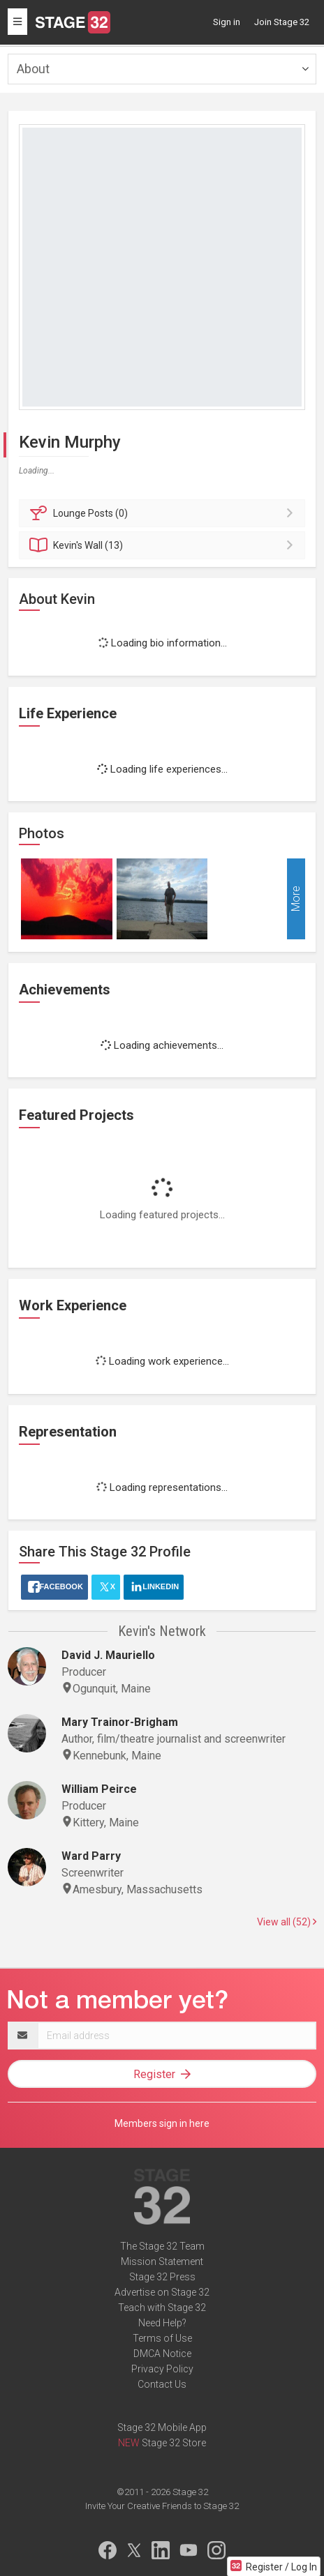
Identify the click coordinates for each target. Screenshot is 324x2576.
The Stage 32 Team (162, 2246)
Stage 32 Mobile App (162, 2427)
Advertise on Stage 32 (162, 2292)
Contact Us (162, 2384)
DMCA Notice (162, 2353)
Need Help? (162, 2322)
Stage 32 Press (162, 2276)
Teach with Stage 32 (162, 2307)
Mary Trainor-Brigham (119, 1722)
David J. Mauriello (108, 1655)
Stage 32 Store (174, 2442)
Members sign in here (162, 2123)
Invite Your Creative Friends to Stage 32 (162, 2506)
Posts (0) (164, 513)
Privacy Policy (162, 2368)
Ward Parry (91, 1856)
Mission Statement (162, 2261)
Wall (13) (164, 545)
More (295, 899)
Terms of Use (162, 2338)
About (33, 68)
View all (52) (286, 1921)
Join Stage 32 (281, 22)
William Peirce (99, 1789)
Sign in (226, 22)
